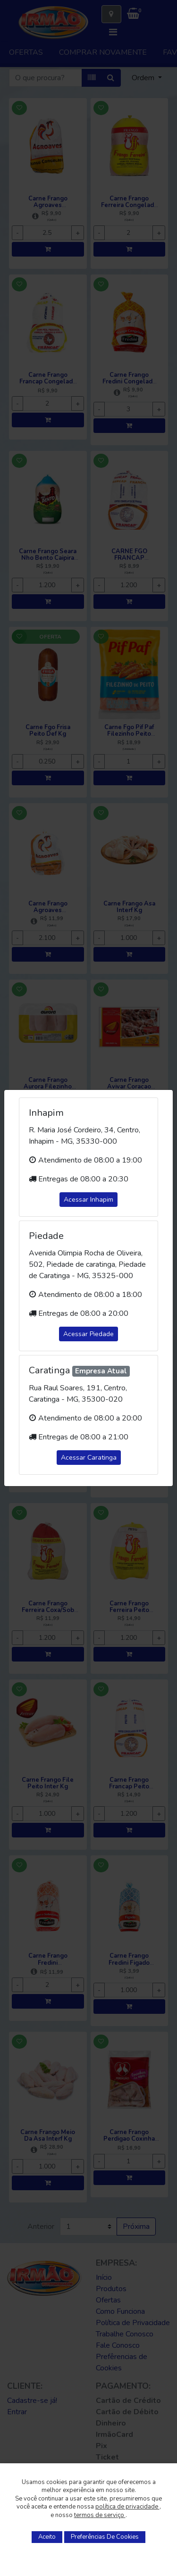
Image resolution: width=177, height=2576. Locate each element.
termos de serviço (100, 2515)
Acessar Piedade (88, 1334)
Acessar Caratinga (89, 1457)
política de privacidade (127, 2506)
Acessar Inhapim (88, 1199)
